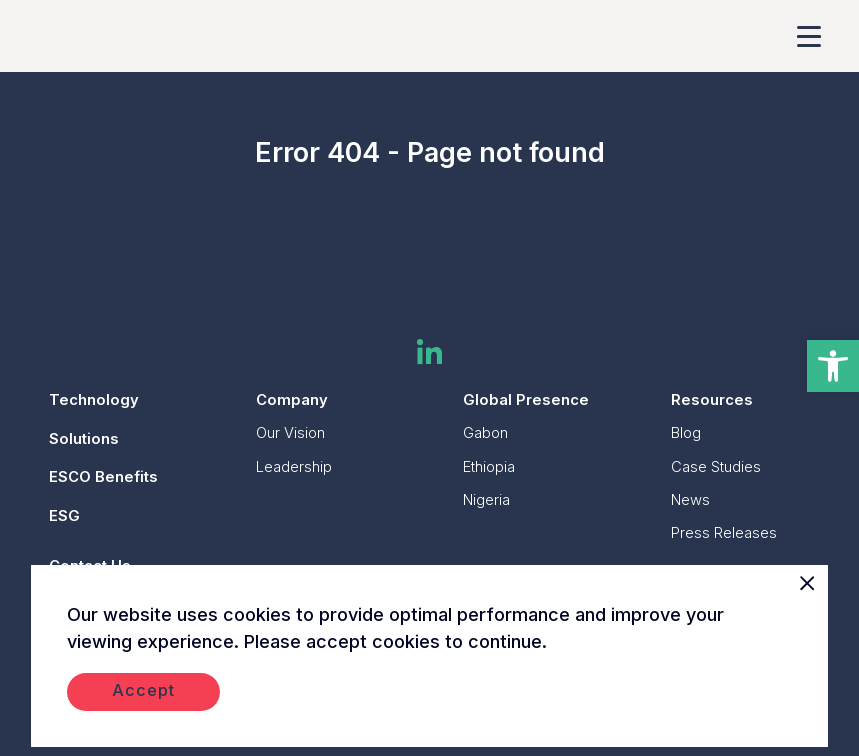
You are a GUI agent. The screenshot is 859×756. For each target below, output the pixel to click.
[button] (833, 366)
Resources (712, 400)
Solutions (84, 439)
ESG (64, 516)
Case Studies (716, 467)
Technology (94, 400)
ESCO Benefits (103, 477)
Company (292, 400)
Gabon (485, 433)
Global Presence (526, 400)
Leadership (294, 467)
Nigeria (486, 500)
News (690, 500)
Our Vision (290, 433)
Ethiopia (489, 467)
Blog (686, 433)
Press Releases (724, 533)
